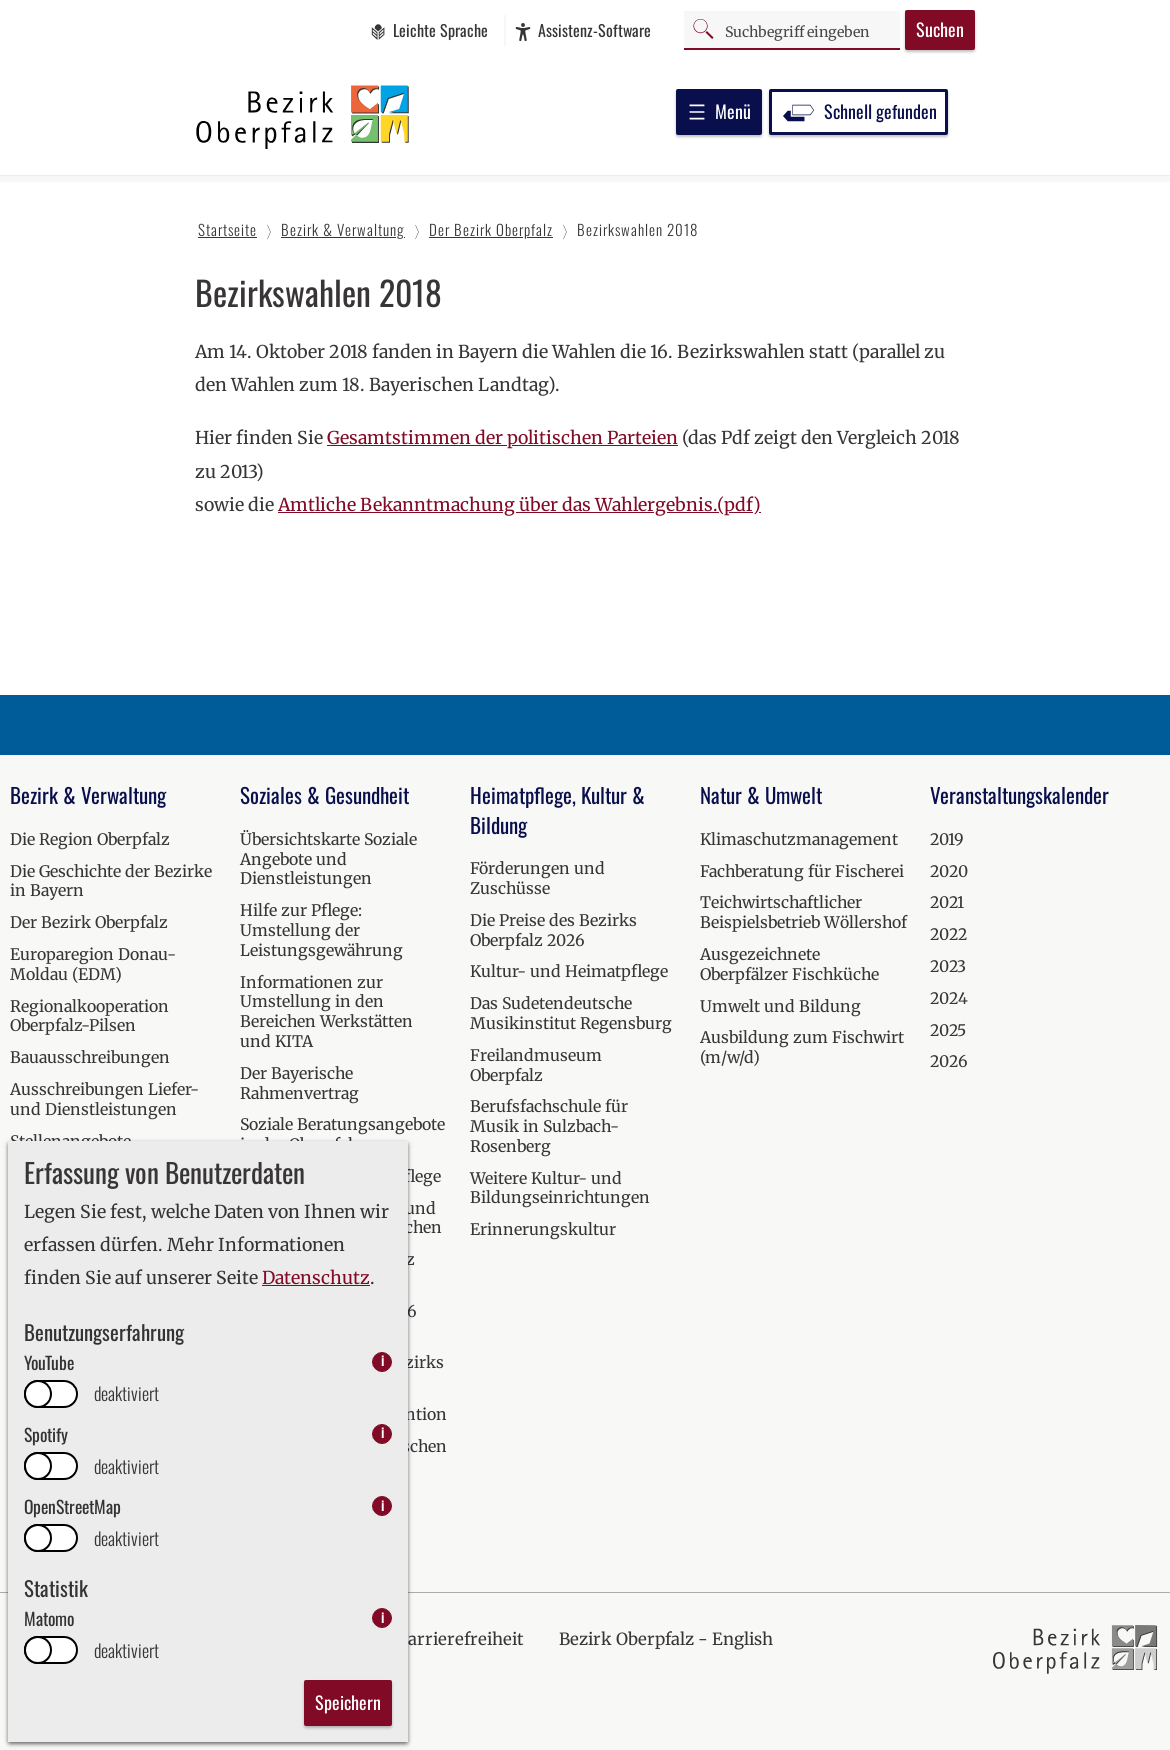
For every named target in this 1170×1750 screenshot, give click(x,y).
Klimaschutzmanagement (799, 839)
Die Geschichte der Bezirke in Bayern (111, 881)
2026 (949, 1061)
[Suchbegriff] (792, 29)
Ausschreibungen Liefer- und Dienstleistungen (104, 1099)
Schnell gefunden (858, 111)
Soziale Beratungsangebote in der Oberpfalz (342, 1134)
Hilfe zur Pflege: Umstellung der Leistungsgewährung (321, 930)
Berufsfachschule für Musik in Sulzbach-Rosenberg (549, 1126)
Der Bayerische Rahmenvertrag (299, 1083)
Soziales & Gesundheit (324, 794)
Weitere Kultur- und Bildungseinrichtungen (560, 1188)
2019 (947, 839)
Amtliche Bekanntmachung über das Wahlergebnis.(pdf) (519, 505)
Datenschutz (316, 1278)
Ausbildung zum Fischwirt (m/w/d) (802, 1047)
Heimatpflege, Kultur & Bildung (557, 809)
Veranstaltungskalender (1019, 794)
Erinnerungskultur (543, 1229)
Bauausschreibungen (90, 1057)
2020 (949, 871)
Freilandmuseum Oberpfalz (536, 1065)
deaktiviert (126, 1393)
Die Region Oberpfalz (90, 839)
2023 (948, 966)
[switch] (51, 1394)
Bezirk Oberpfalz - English (666, 1639)
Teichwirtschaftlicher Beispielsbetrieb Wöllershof (803, 912)
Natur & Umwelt (761, 794)
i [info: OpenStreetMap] (382, 1505)
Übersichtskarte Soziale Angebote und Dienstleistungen (328, 859)
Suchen (940, 29)
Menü (719, 111)
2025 (948, 1030)
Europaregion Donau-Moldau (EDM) (93, 964)
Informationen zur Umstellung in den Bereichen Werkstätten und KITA (326, 1011)
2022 (948, 934)
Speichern (348, 1702)
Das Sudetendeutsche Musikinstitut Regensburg (571, 1013)
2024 (949, 998)
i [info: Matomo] (382, 1617)
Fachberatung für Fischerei (802, 871)
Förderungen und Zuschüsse (537, 878)
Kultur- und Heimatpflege (569, 971)
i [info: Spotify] (382, 1433)
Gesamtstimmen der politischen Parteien (502, 438)
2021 (947, 902)
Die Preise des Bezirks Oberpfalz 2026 (553, 930)
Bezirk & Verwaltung (88, 794)
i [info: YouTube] (382, 1361)
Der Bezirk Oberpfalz (89, 922)
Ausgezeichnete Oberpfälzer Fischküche (789, 964)
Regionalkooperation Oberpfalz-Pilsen (89, 1016)
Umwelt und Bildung (780, 1006)
